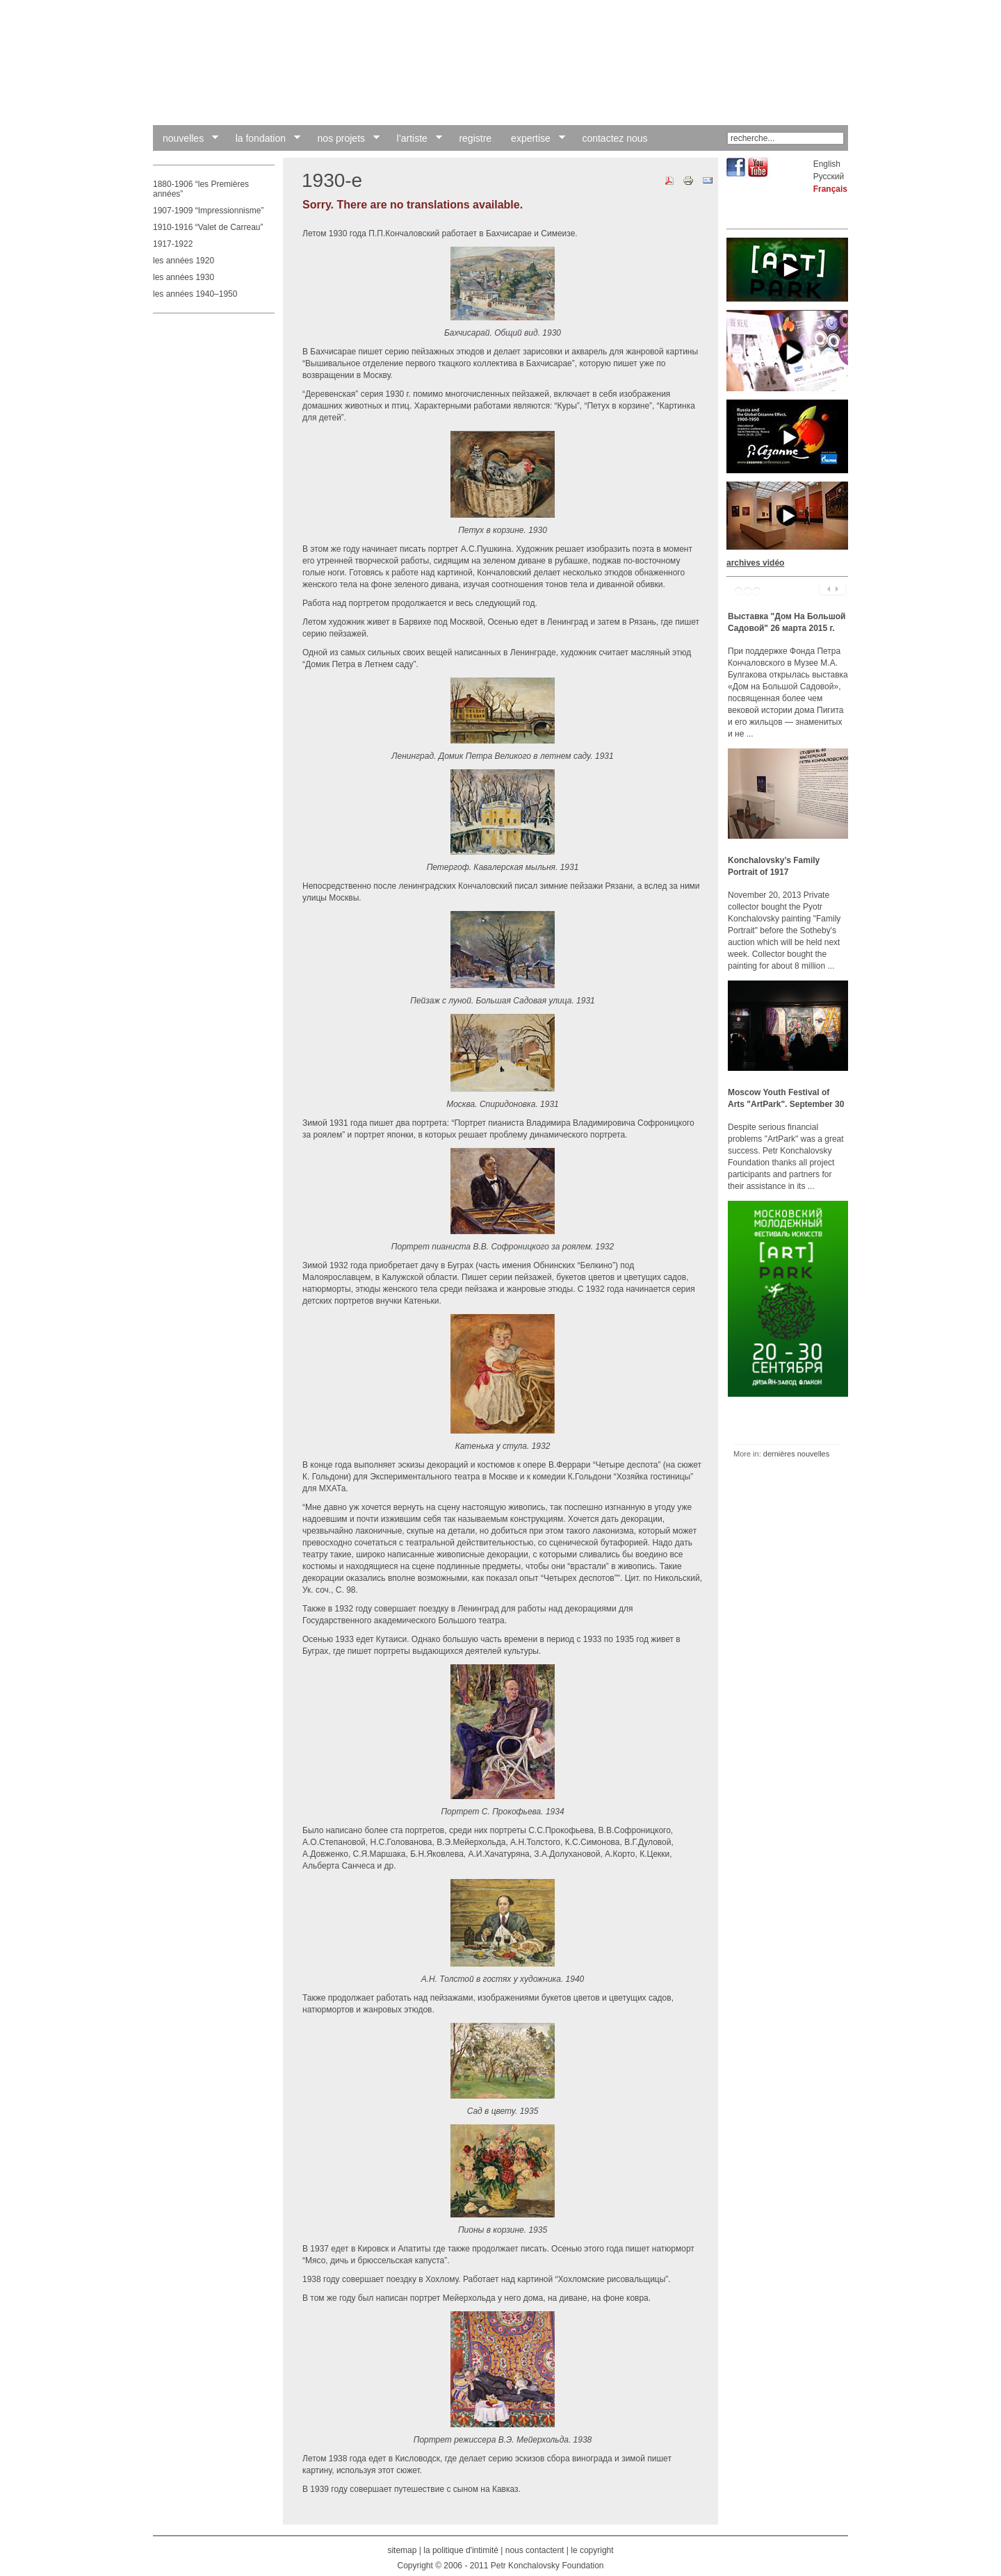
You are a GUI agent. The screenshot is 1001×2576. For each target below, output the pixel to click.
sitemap (401, 2550)
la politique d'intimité (460, 2550)
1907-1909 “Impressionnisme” (208, 210)
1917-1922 (173, 244)
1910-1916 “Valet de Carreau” (208, 227)
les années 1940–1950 (195, 294)
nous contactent (534, 2550)
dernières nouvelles (796, 1454)
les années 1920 (183, 260)
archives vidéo (755, 563)
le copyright (592, 2550)
